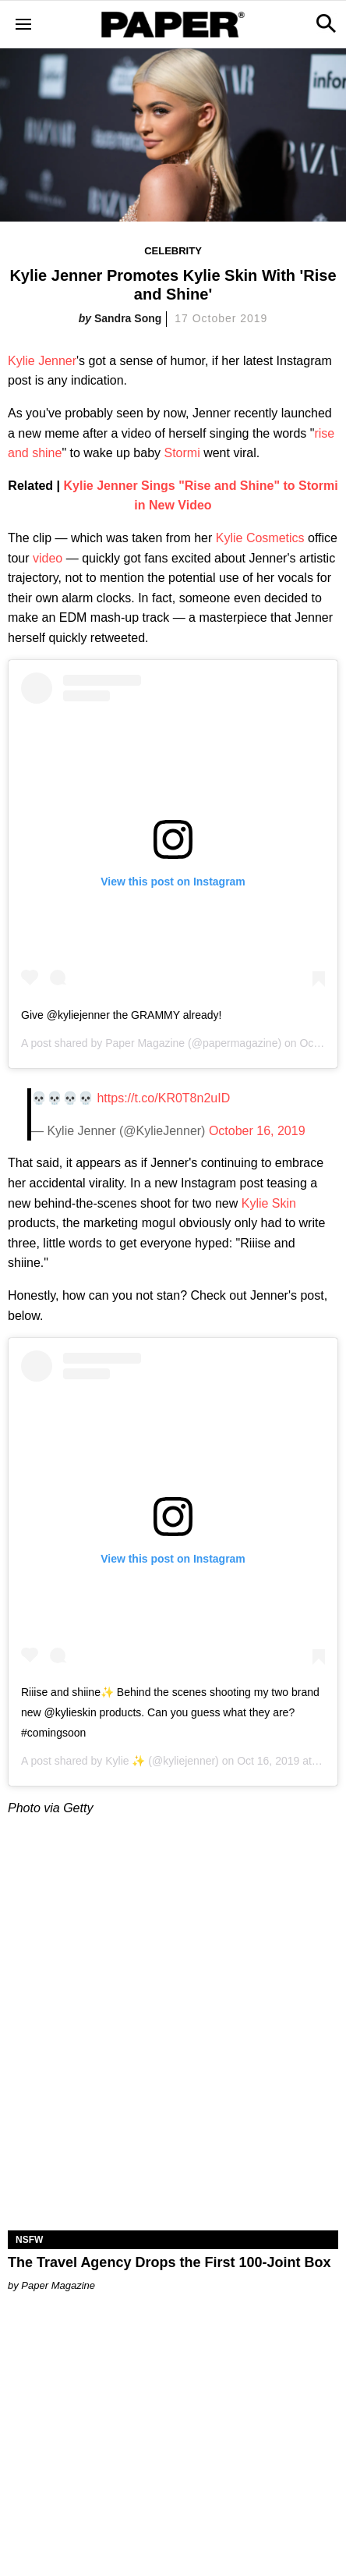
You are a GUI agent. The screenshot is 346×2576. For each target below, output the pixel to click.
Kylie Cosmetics (260, 538)
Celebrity (173, 251)
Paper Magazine (145, 1043)
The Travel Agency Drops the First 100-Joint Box (169, 2262)
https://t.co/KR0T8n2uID (163, 1098)
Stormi (181, 452)
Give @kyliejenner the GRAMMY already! (121, 1015)
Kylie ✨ (125, 1761)
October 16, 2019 (257, 1130)
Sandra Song (127, 318)
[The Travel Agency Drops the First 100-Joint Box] (173, 2147)
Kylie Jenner (42, 360)
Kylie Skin (269, 1203)
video (47, 558)
